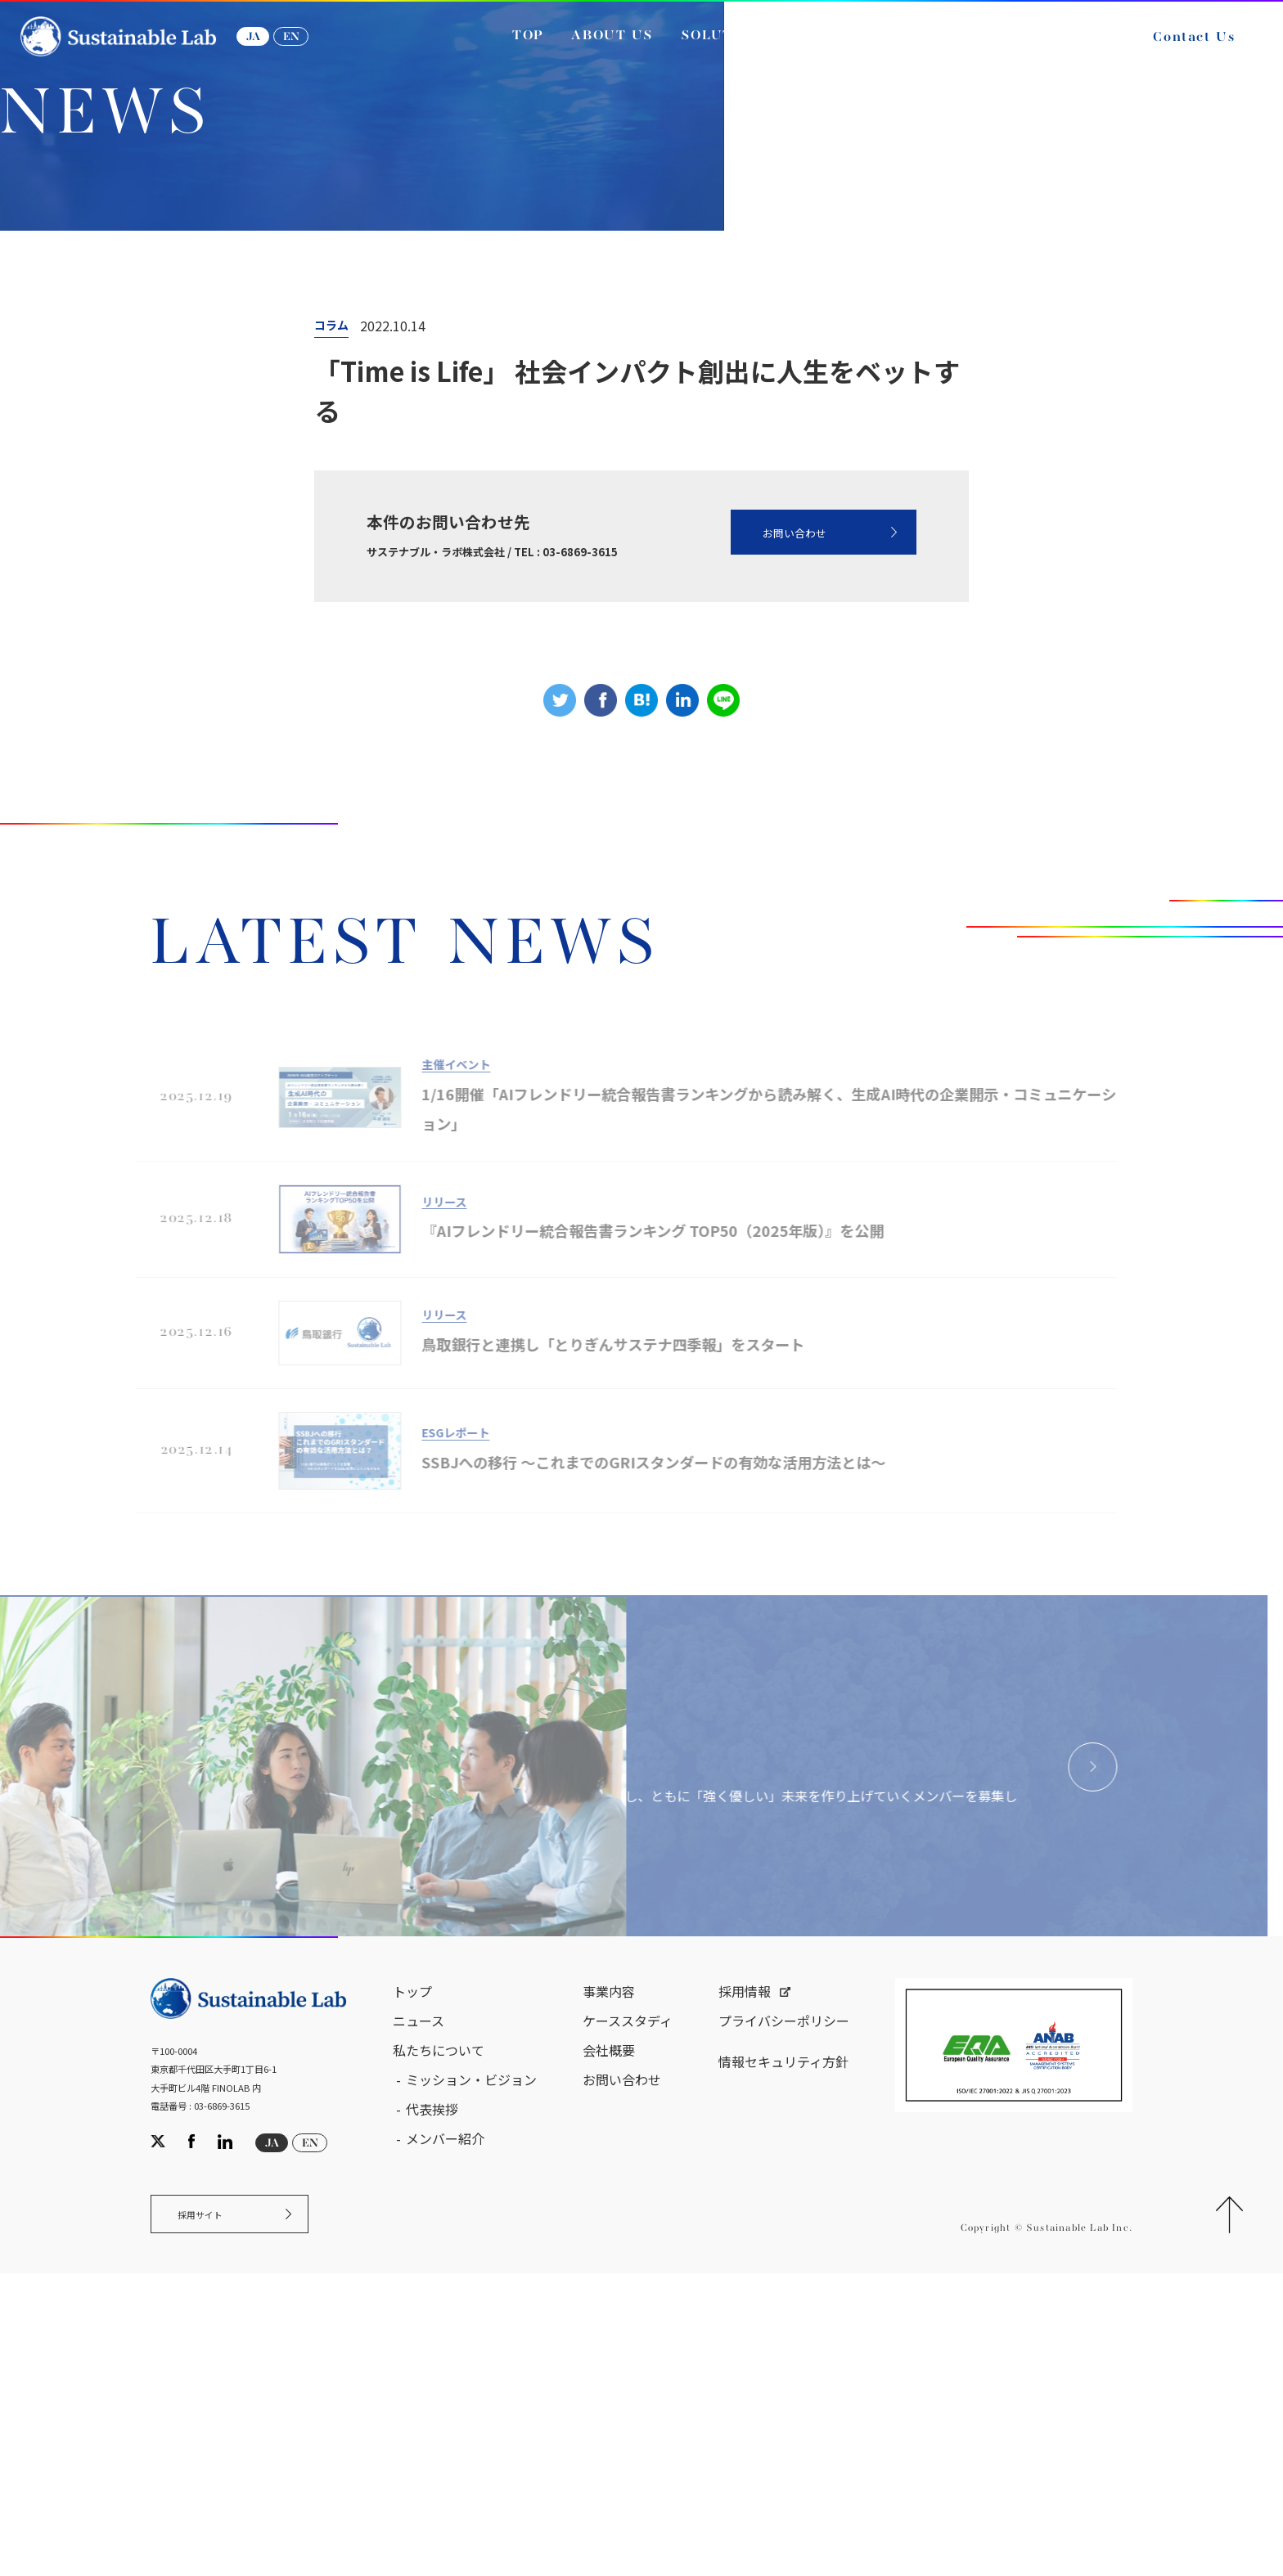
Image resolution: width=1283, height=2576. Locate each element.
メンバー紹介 (445, 2431)
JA (271, 47)
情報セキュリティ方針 (783, 2354)
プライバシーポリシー (783, 2313)
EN (309, 47)
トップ (412, 2284)
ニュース (203, 367)
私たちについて (438, 2343)
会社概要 (609, 2343)
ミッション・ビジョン (471, 2372)
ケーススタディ (628, 2313)
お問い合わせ (767, 716)
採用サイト (210, 2512)
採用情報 (744, 2284)
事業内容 (609, 2284)
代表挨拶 (432, 2402)
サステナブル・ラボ (90, 367)
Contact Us (1176, 47)
